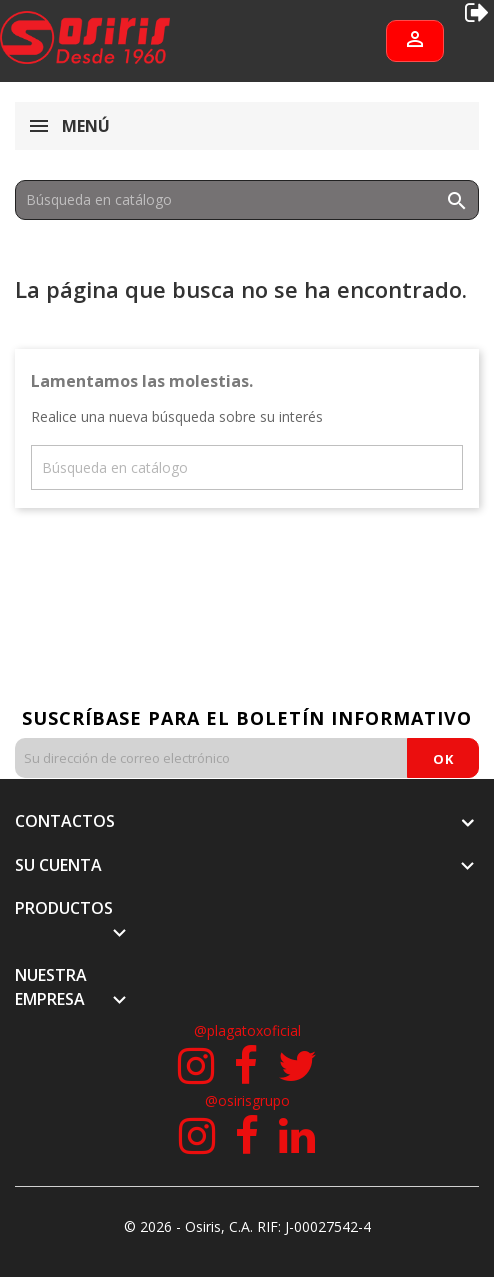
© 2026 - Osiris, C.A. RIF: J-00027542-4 (247, 1226)
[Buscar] (247, 200)
